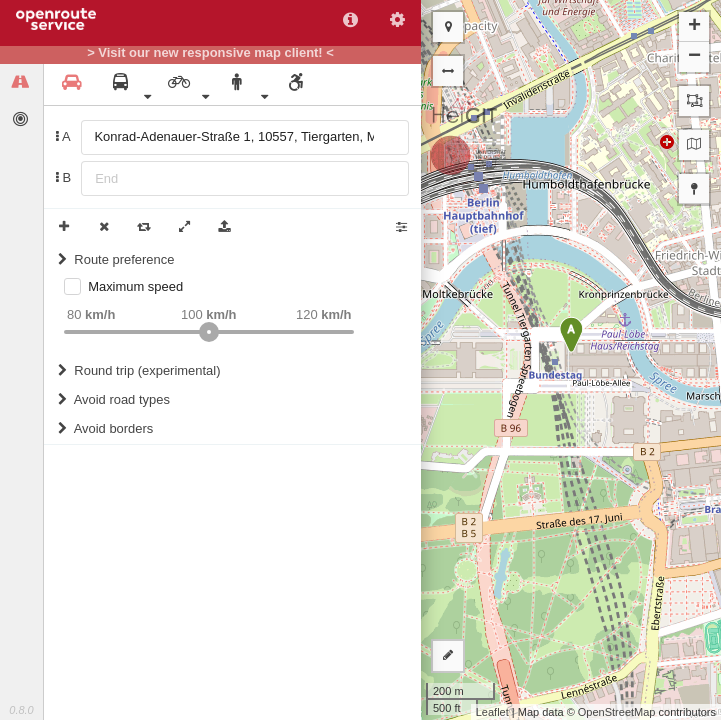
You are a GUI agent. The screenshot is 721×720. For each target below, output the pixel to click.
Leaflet (492, 712)
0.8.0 (21, 710)
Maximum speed (135, 286)
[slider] (209, 332)
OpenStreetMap (617, 712)
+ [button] (694, 27)
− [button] (694, 57)
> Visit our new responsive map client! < (210, 53)
